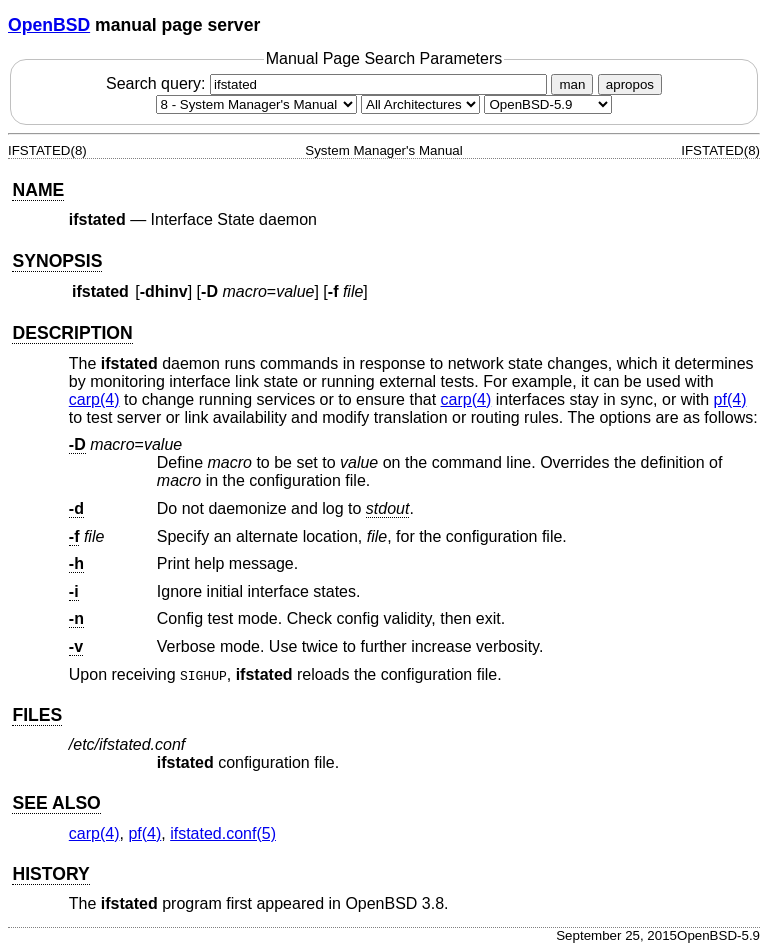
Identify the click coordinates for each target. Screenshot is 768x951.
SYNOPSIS (57, 261)
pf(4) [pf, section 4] (730, 399)
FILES (37, 715)
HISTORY (50, 874)
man (572, 84)
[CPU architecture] (420, 104)
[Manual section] (256, 104)
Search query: (329, 83)
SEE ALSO (56, 803)
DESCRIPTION (72, 333)
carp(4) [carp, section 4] (94, 399)
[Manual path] (548, 104)
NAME (38, 190)
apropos (630, 84)
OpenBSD (49, 25)
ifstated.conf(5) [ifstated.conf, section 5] (223, 833)
